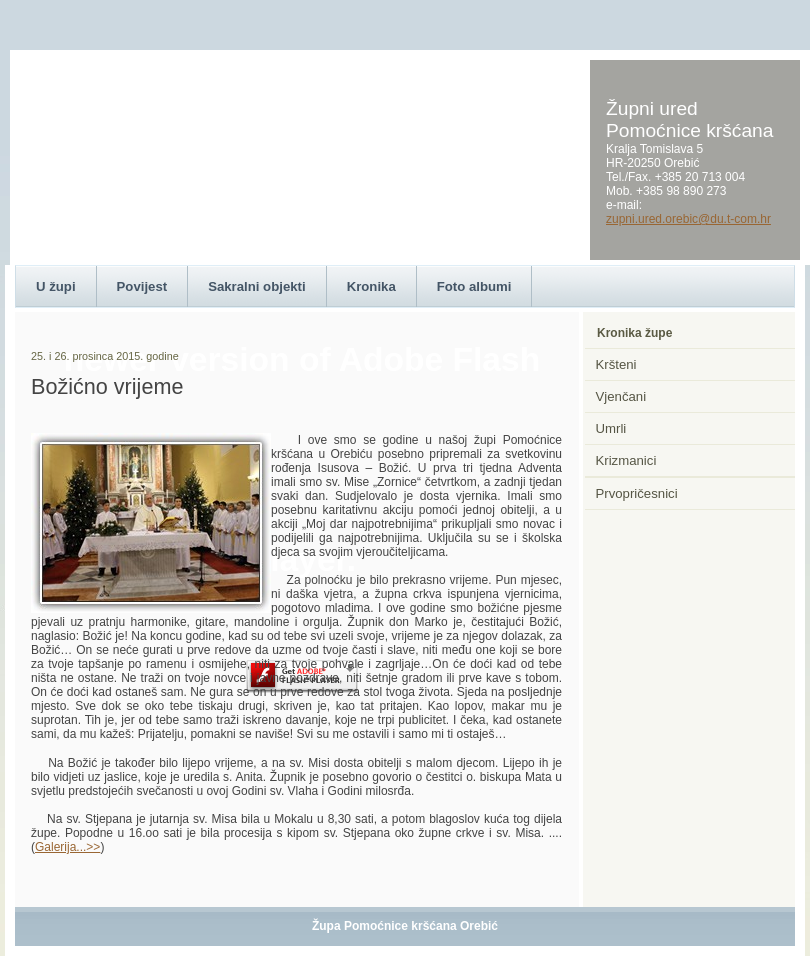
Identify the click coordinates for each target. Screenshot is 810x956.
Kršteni (616, 364)
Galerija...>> (67, 847)
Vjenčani (621, 396)
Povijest (142, 286)
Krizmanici (626, 460)
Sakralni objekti (256, 286)
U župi (56, 286)
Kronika (371, 286)
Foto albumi (474, 286)
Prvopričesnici (637, 493)
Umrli (611, 428)
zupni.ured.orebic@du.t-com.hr (688, 219)
